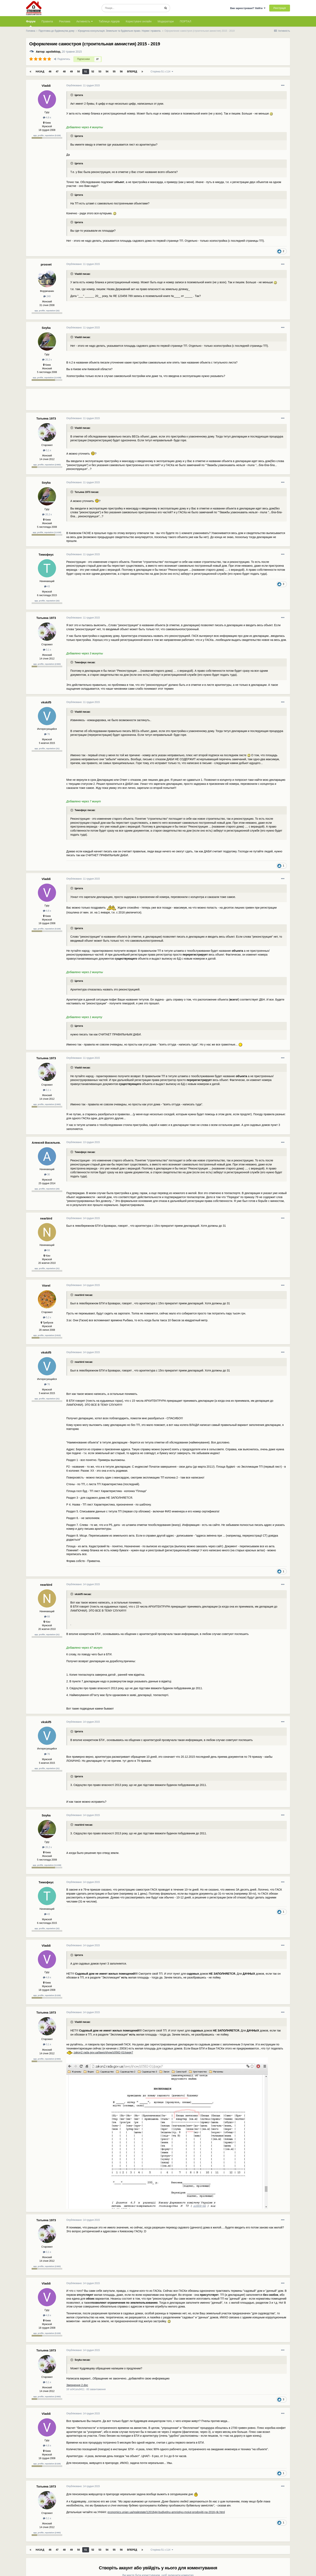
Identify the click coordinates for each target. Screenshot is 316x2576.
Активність (84, 21)
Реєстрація (279, 8)
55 (114, 71)
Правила (47, 21)
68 (47, 1250)
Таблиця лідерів (109, 21)
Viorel (46, 1285)
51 (85, 71)
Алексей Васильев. (46, 1142)
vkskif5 (46, 702)
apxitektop (53, 51)
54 (107, 71)
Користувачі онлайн (139, 21)
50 (78, 71)
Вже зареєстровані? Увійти (248, 8)
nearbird (46, 1218)
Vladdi (46, 85)
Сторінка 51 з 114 (162, 71)
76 (47, 734)
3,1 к (47, 450)
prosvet (46, 264)
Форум (30, 23)
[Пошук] (131, 8)
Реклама (64, 21)
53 (100, 71)
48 (64, 71)
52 (92, 71)
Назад (40, 71)
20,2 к (47, 359)
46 (50, 71)
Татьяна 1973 (46, 418)
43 (47, 586)
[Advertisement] (139, 401)
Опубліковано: (83, 85)
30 (47, 1174)
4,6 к (47, 117)
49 (71, 71)
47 (57, 71)
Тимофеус (46, 554)
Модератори (166, 21)
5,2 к (47, 1317)
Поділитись (62, 59)
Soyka (46, 327)
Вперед (132, 71)
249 (46, 296)
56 (121, 71)
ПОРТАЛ (185, 21)
